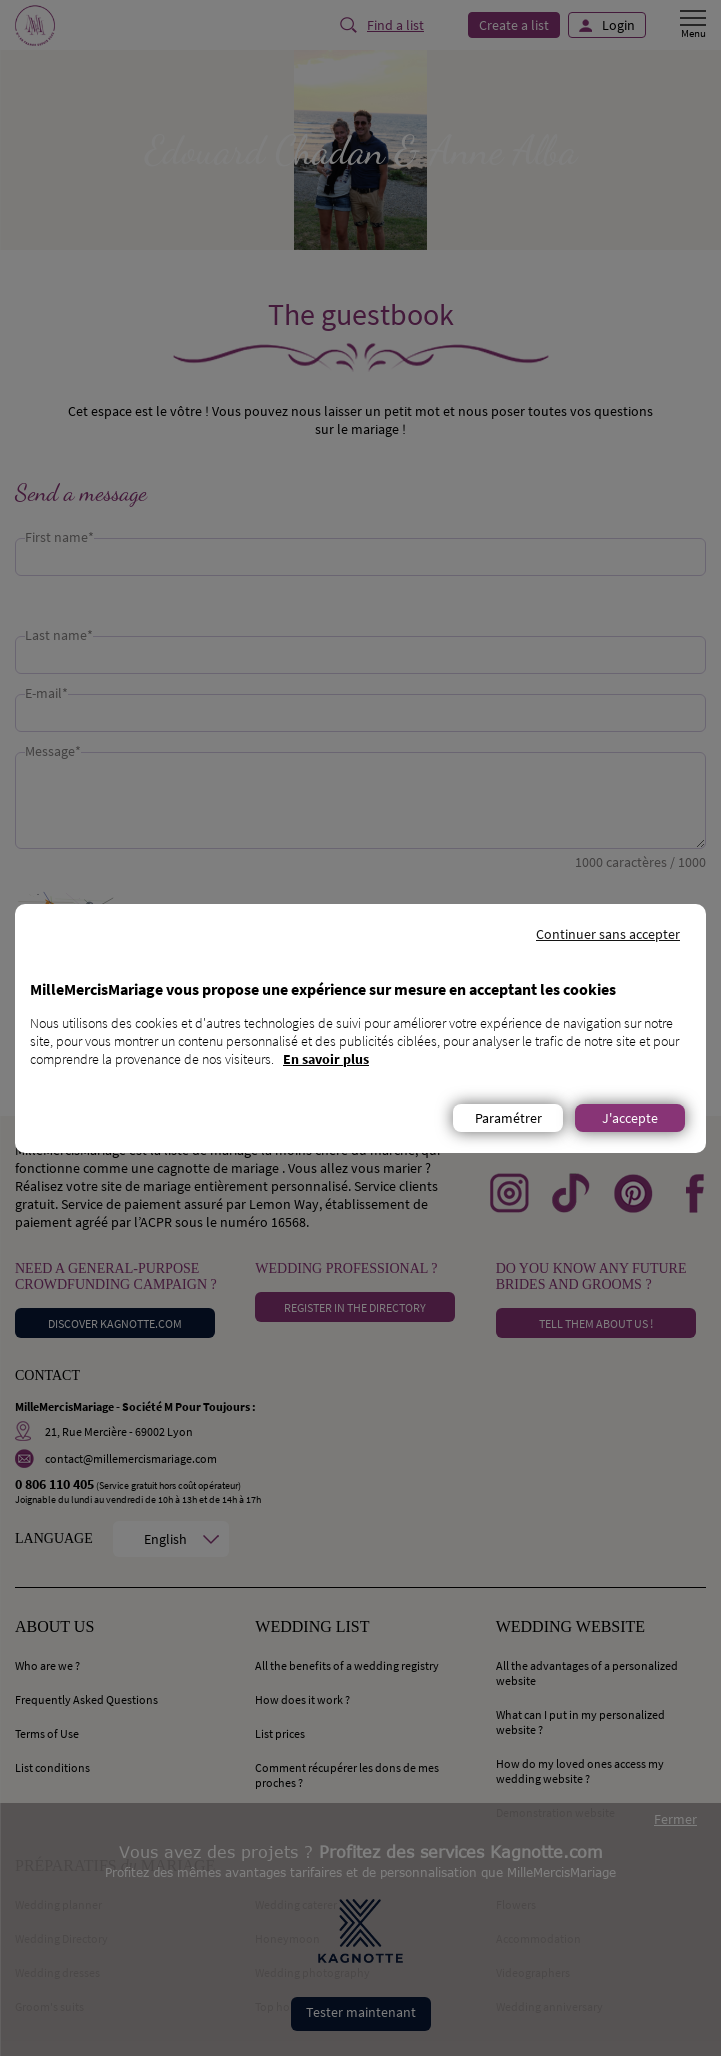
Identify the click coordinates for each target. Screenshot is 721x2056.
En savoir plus (326, 1059)
